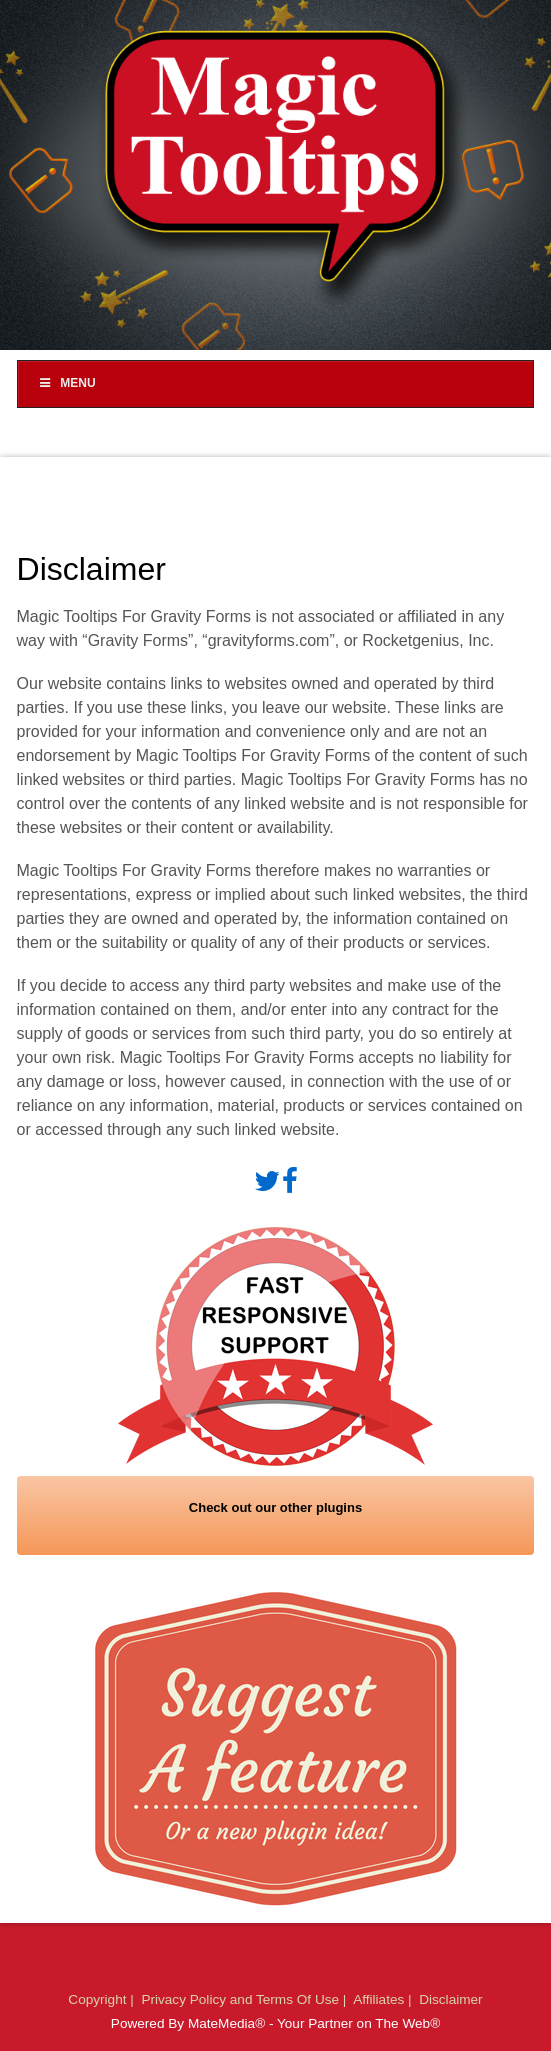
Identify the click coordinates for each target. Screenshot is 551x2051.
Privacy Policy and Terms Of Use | (245, 1999)
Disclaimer (450, 1999)
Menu (67, 383)
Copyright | (102, 1999)
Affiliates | (384, 1999)
